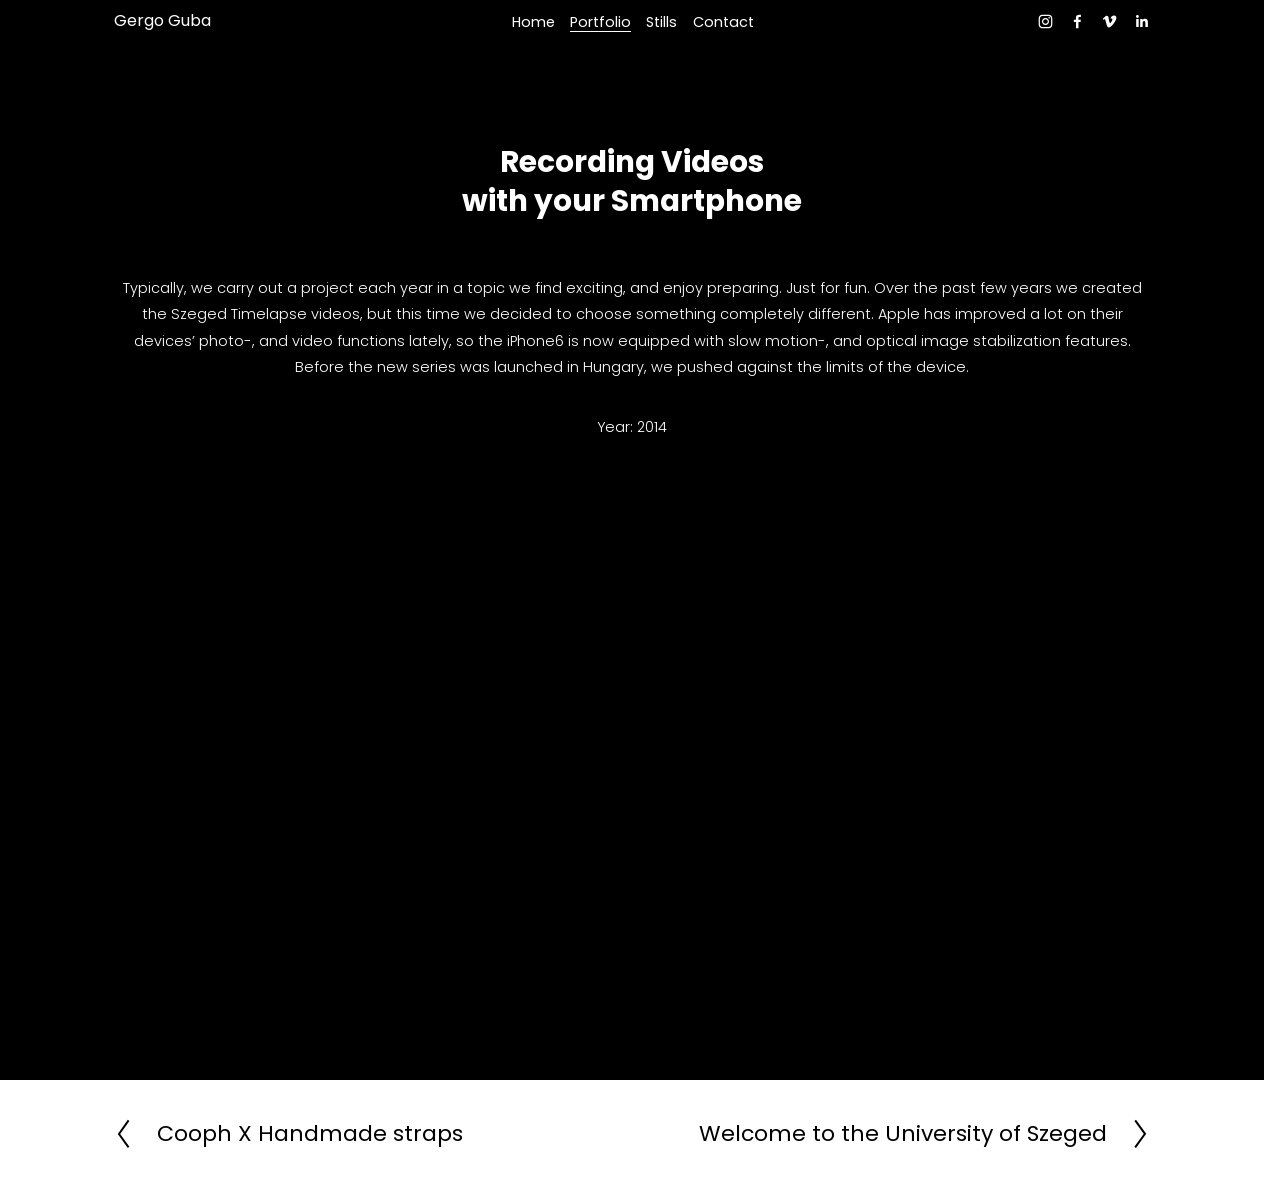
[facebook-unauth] (1077, 21)
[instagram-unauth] (1045, 21)
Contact (723, 22)
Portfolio (600, 22)
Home (533, 22)
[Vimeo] (1109, 21)
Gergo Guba (162, 20)
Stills (661, 22)
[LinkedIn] (1141, 21)
